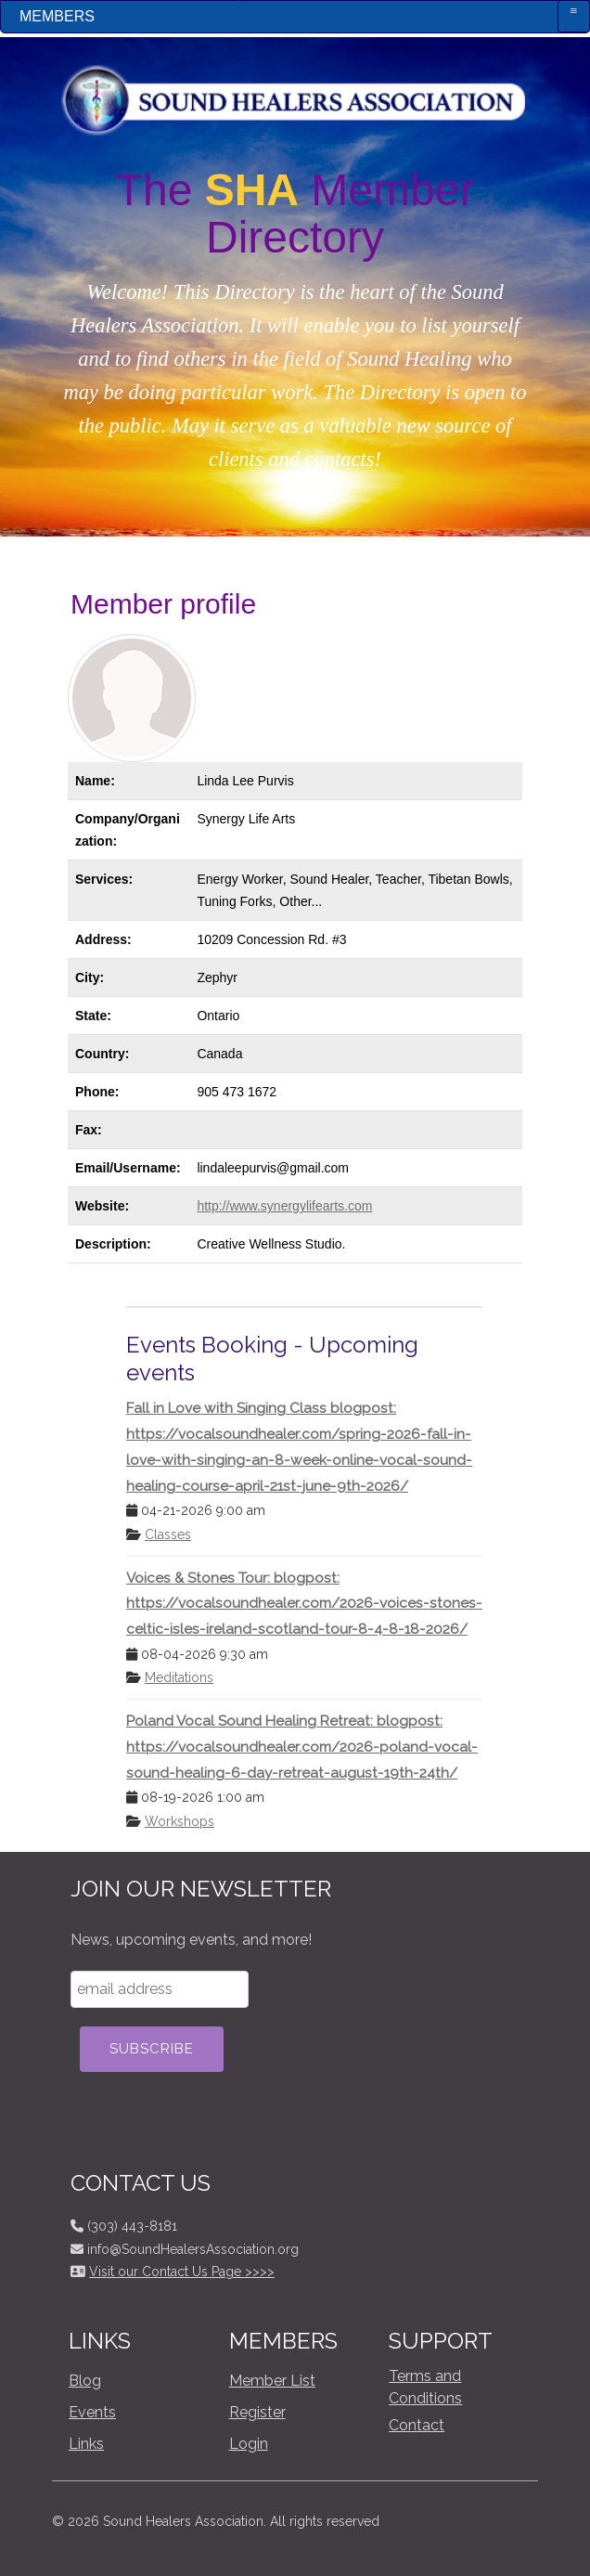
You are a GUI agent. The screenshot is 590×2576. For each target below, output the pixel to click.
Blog (85, 2380)
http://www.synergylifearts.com (284, 1205)
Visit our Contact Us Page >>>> (182, 2271)
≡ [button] (574, 11)
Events (92, 2412)
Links (86, 2444)
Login (248, 2444)
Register (257, 2412)
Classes (168, 1534)
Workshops (179, 1821)
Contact (416, 2425)
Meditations (179, 1677)
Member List (272, 2380)
